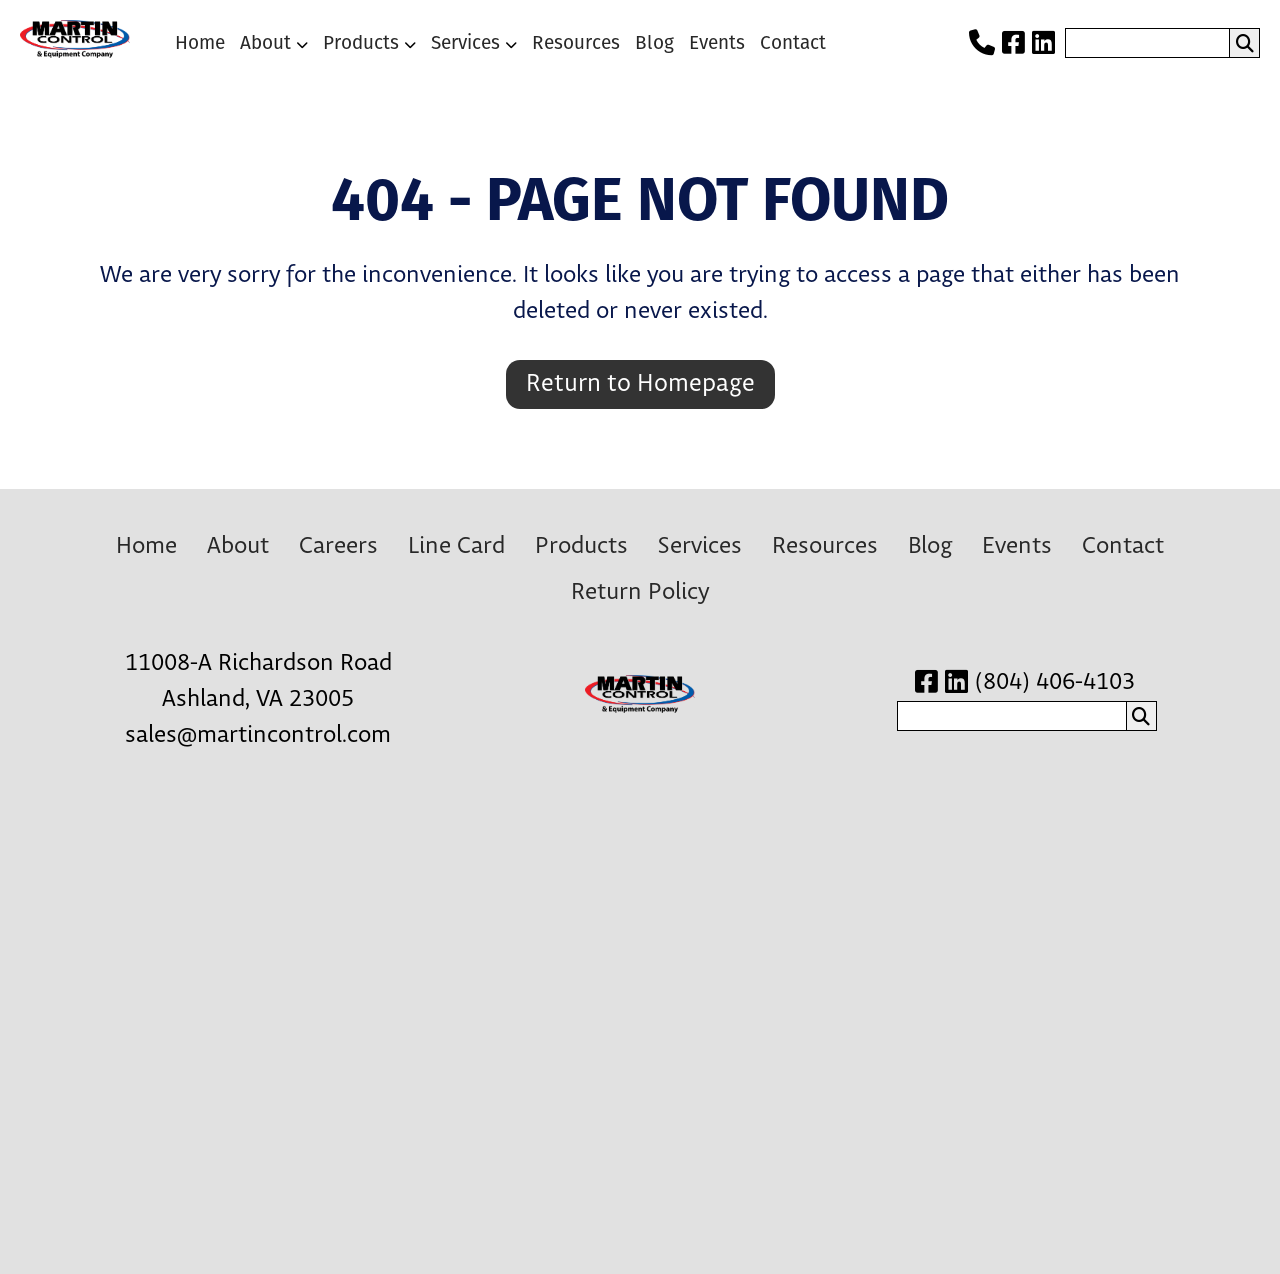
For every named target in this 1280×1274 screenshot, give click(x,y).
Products (361, 42)
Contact (793, 42)
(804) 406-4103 (1055, 682)
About (265, 42)
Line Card (456, 546)
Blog (654, 42)
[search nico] (1147, 43)
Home (200, 42)
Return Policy (640, 592)
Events (717, 42)
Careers (338, 546)
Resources (576, 42)
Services (465, 42)
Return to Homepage (640, 384)
